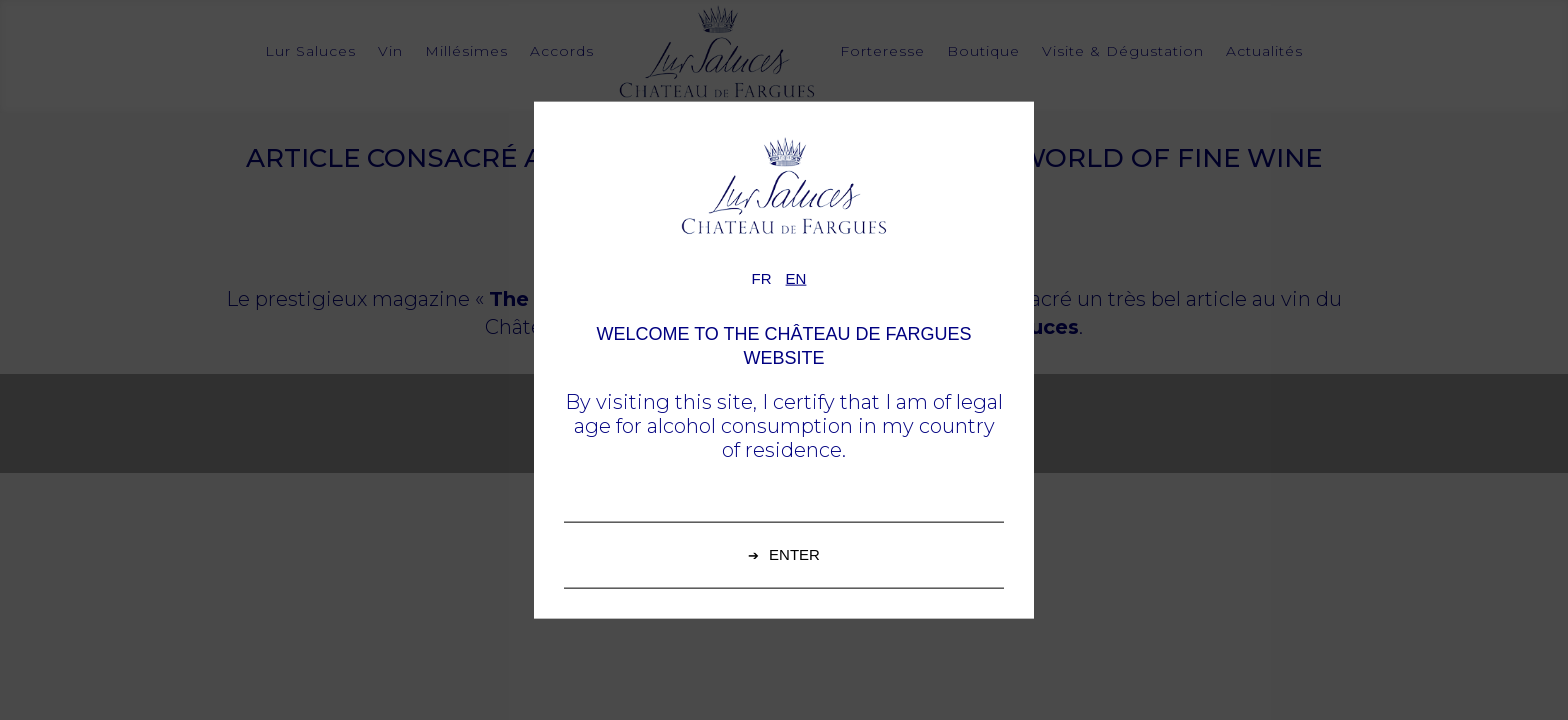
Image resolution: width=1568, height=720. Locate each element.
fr (762, 278)
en (796, 278)
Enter (794, 553)
